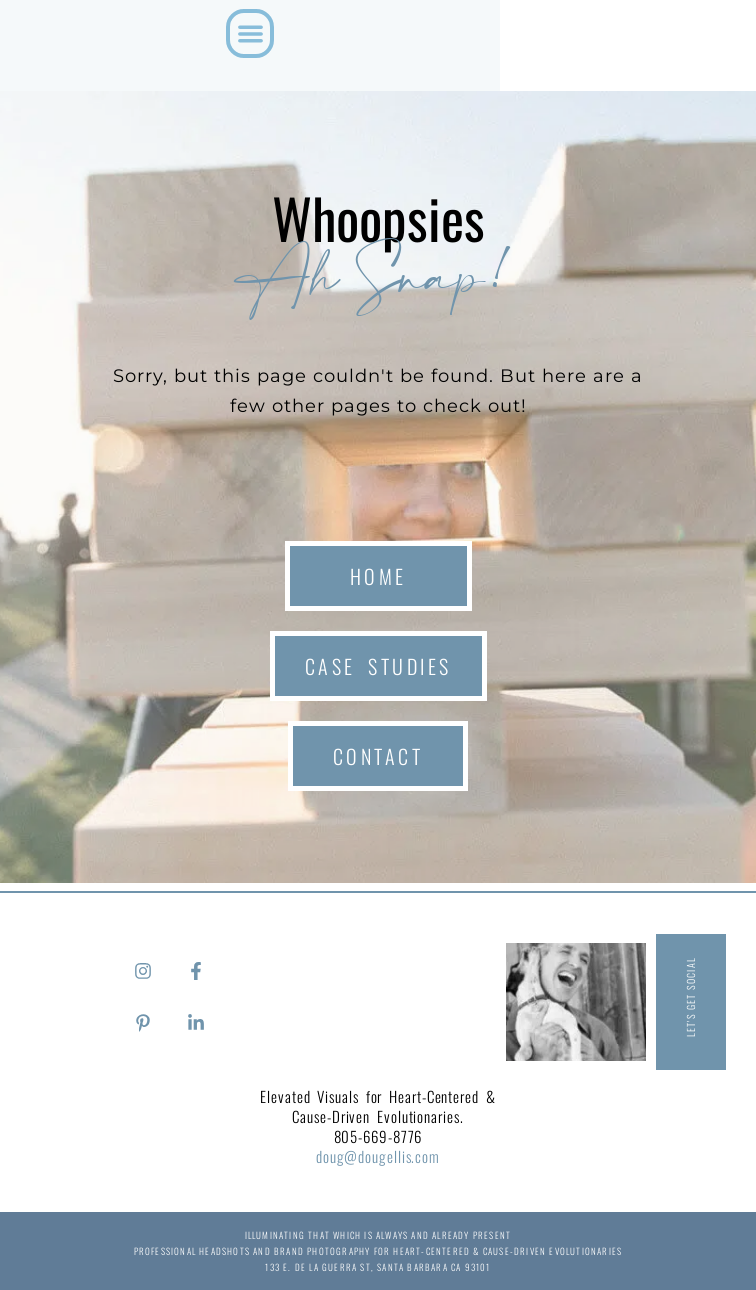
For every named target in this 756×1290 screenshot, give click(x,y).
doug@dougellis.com (378, 1156)
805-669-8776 (378, 1136)
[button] (250, 33)
